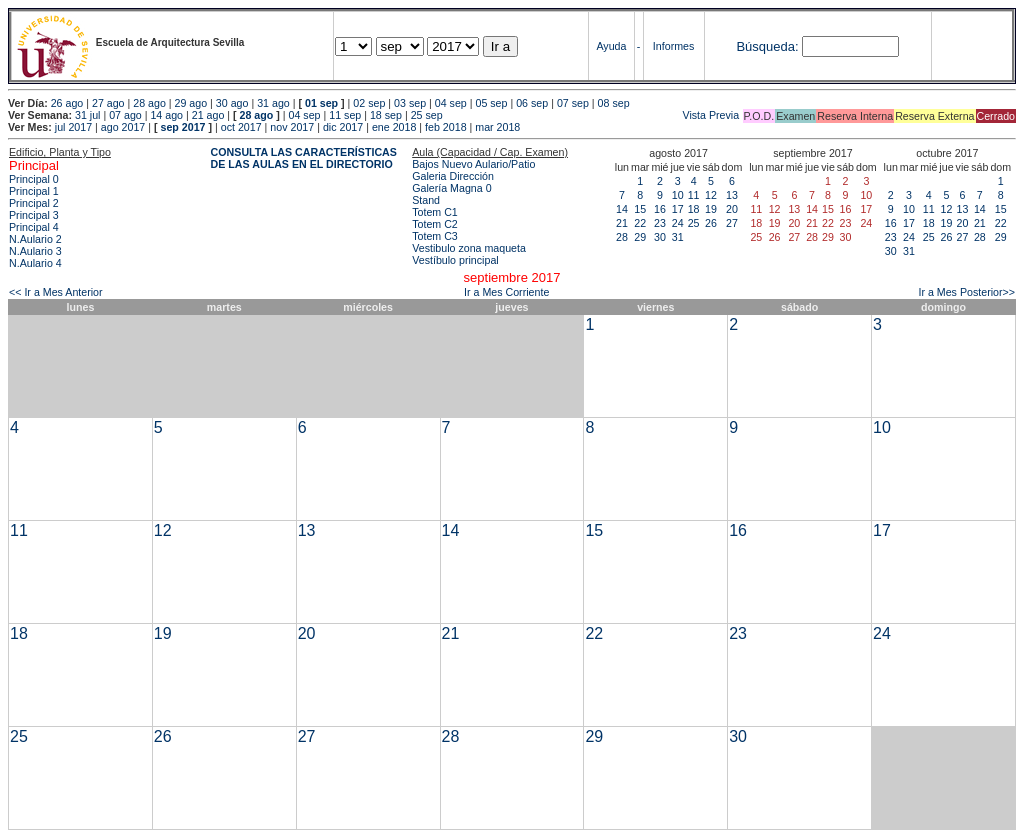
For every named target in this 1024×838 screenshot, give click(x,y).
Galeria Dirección (453, 176)
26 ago (67, 103)
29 (640, 237)
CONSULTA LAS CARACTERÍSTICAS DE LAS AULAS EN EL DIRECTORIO (304, 158)
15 (640, 209)
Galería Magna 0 (451, 188)
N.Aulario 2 (35, 239)
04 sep (451, 103)
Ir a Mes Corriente (506, 292)
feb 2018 (445, 127)
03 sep (410, 103)
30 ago (232, 103)
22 (640, 223)
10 (678, 195)
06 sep (532, 103)
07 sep (573, 103)
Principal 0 (34, 179)
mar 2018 (497, 127)
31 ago (273, 103)
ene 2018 (394, 127)
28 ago (149, 103)
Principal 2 (34, 203)
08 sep (614, 103)
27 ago (108, 103)
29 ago (191, 103)
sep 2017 (183, 127)
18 (694, 209)
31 (678, 237)
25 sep (427, 115)
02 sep (369, 103)
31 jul (87, 115)
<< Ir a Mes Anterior (56, 292)
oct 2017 (241, 127)
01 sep (321, 103)
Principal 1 (34, 191)
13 (732, 195)
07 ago (125, 115)
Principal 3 (34, 215)
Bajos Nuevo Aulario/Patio (473, 164)
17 (678, 209)
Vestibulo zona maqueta (469, 248)
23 (660, 223)
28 (622, 237)
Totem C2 (435, 224)
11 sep (345, 115)
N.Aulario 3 (35, 251)
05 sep (491, 103)
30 (660, 237)
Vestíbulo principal (455, 260)
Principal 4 (34, 227)
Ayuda (611, 46)
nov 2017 (292, 127)
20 (732, 209)
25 (694, 223)
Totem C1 (435, 212)
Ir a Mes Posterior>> (966, 292)
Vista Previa (593, 115)
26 (711, 223)
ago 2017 (123, 127)
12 (711, 195)
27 (732, 223)
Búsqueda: (767, 46)
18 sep (386, 115)
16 (660, 209)
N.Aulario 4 (35, 263)
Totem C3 (435, 236)
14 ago (166, 115)
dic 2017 (343, 127)
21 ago (208, 115)
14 (622, 209)
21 (622, 223)
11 (694, 195)
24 (678, 223)
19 (711, 209)
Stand (426, 200)
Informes (673, 46)
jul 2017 (73, 127)
